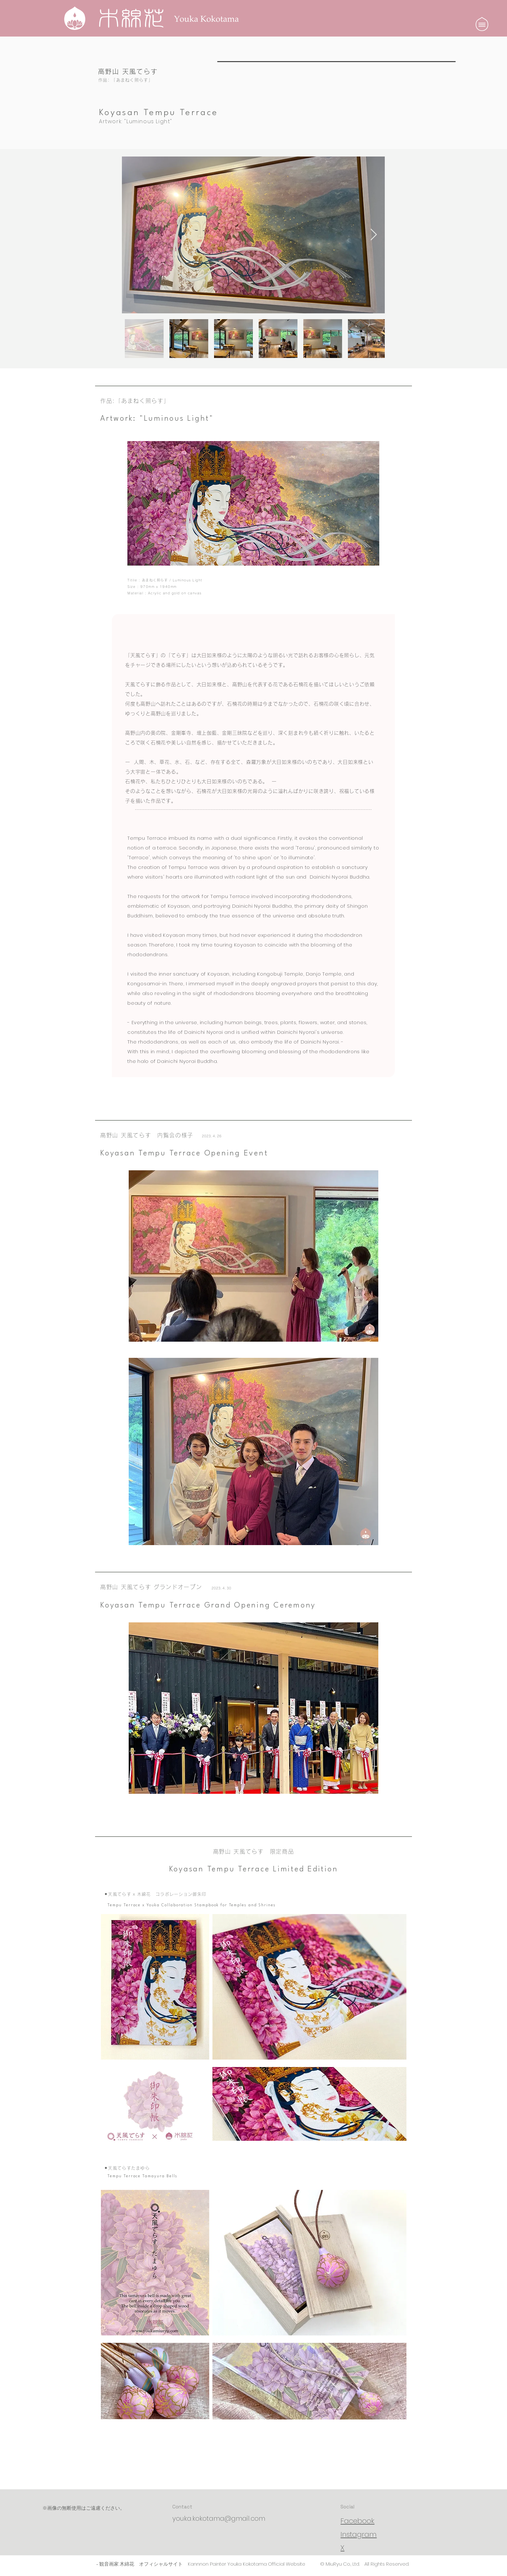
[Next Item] (373, 235)
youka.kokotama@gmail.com (218, 2518)
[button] (482, 24)
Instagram (358, 2534)
